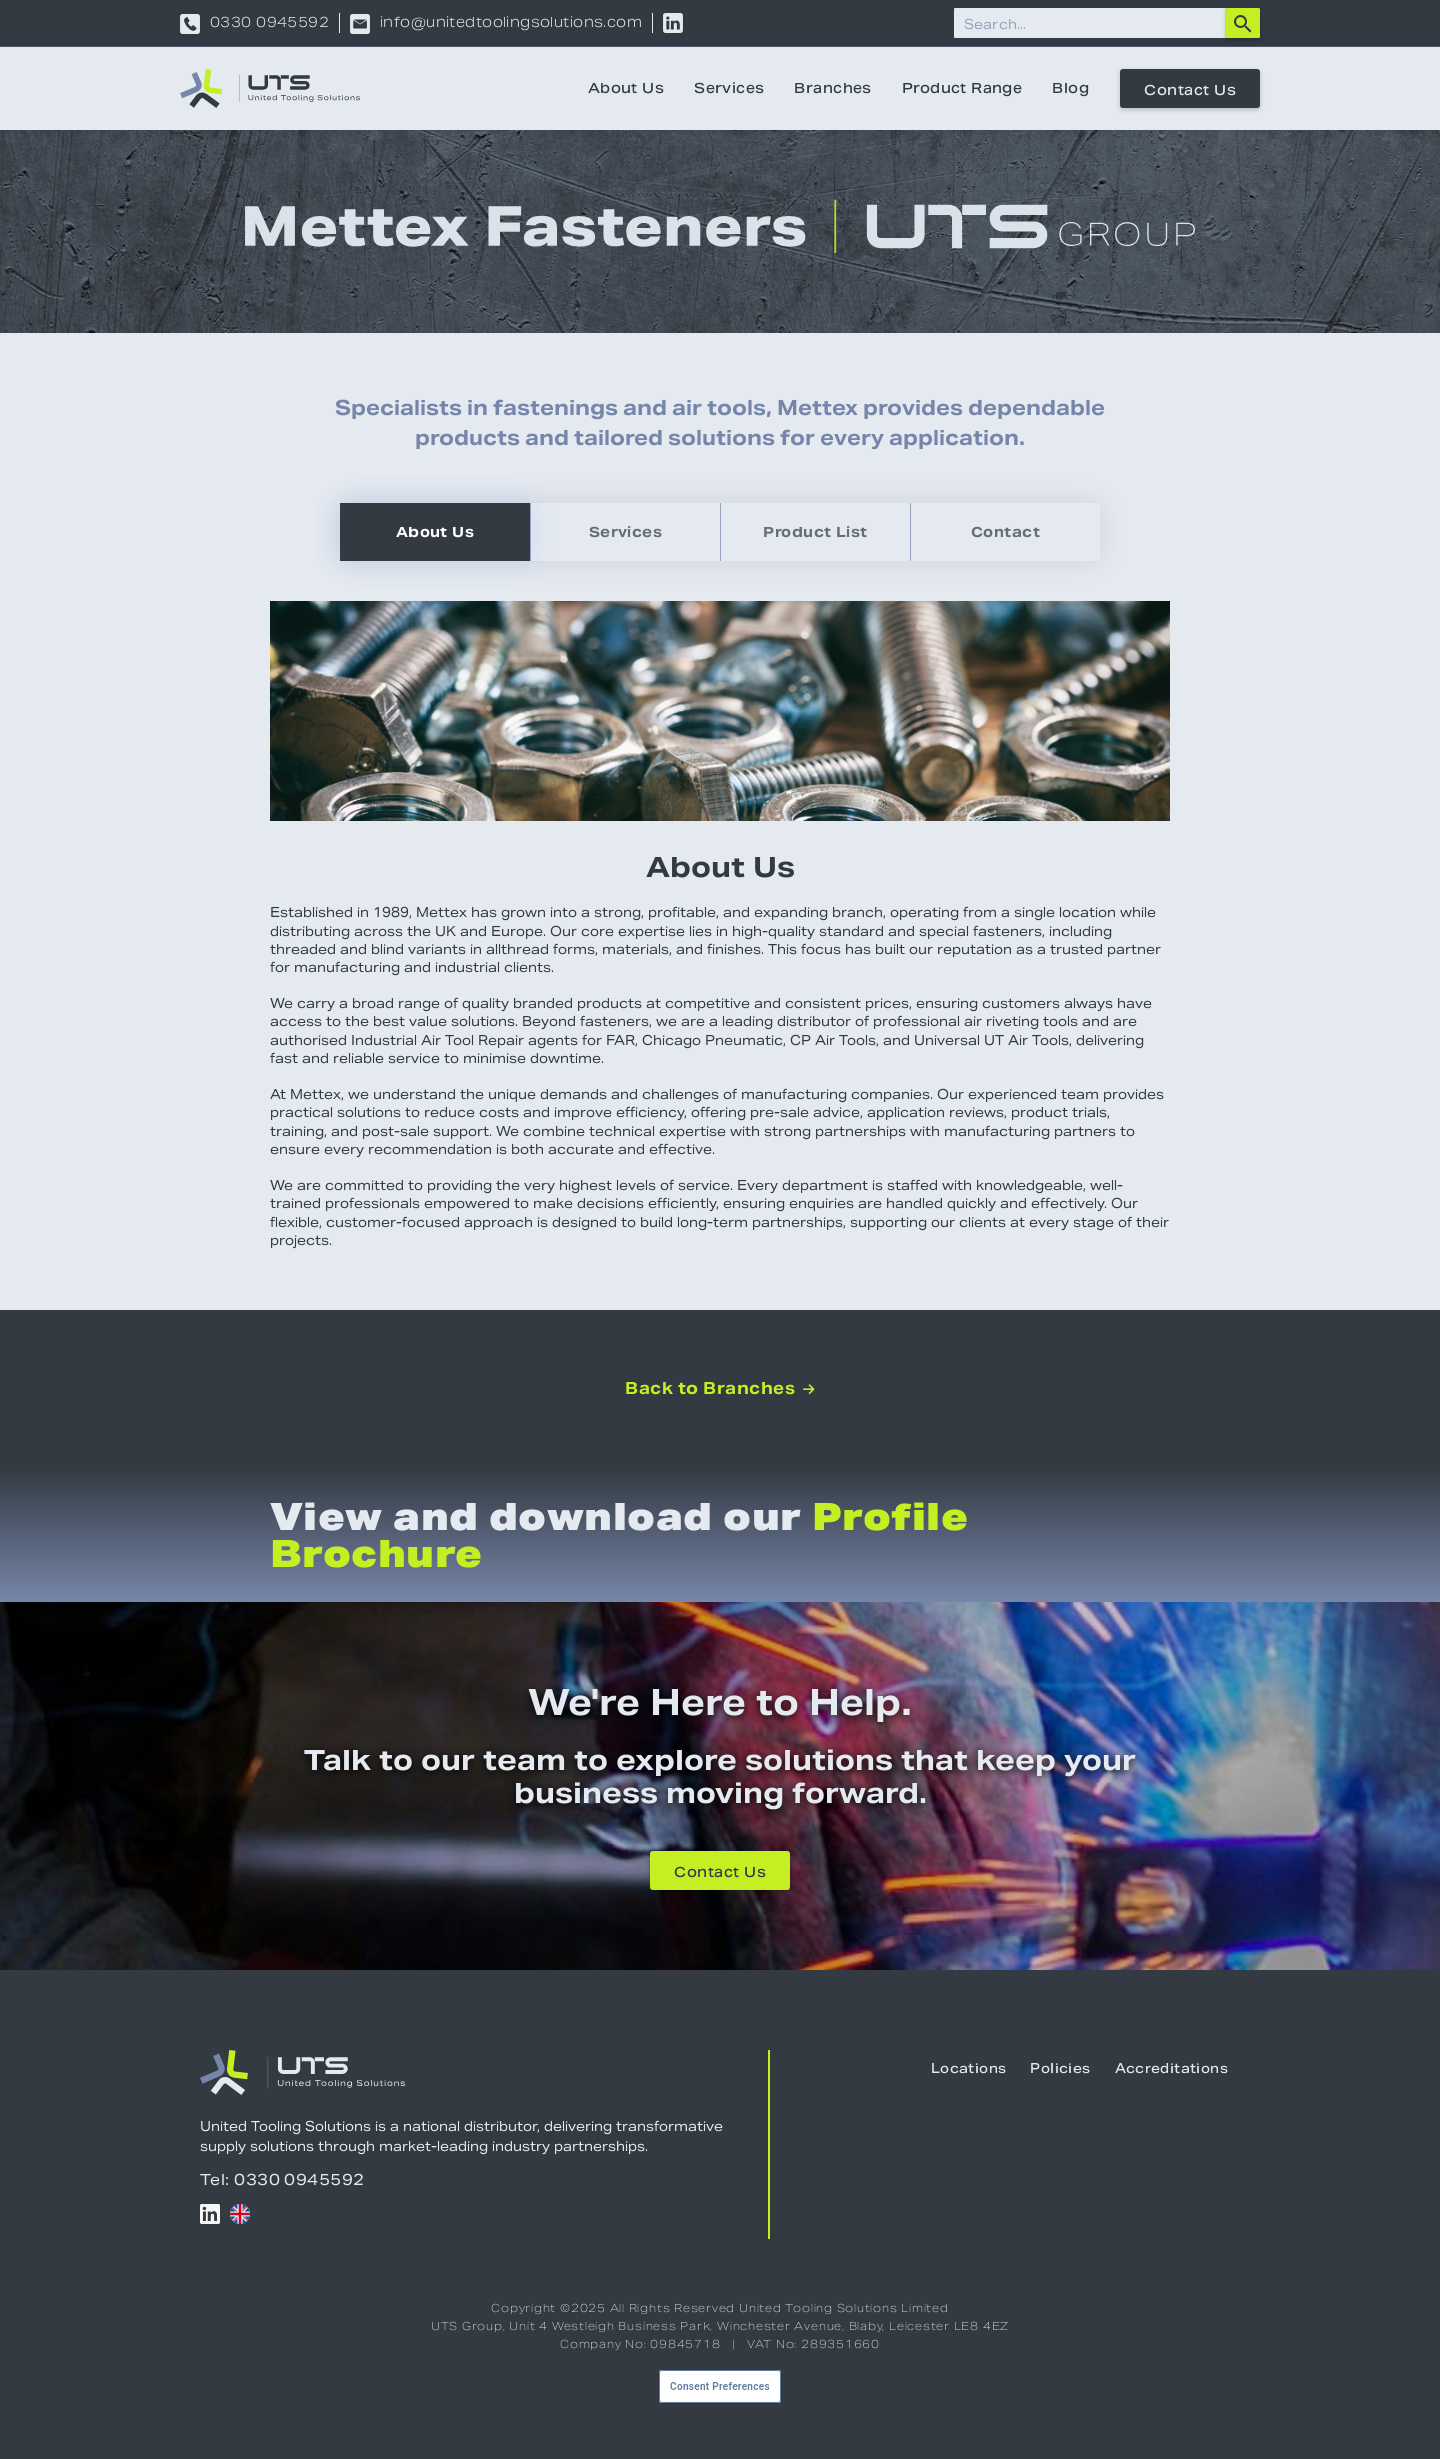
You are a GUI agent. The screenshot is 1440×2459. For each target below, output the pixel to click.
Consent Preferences (720, 2386)
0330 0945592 (269, 24)
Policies (1060, 2068)
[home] (270, 88)
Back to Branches (719, 1389)
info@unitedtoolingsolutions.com (511, 24)
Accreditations (1171, 2068)
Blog (1070, 88)
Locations (969, 2068)
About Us (626, 88)
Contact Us (1190, 90)
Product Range (962, 88)
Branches (832, 88)
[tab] (435, 532)
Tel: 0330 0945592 (282, 2179)
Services (729, 88)
